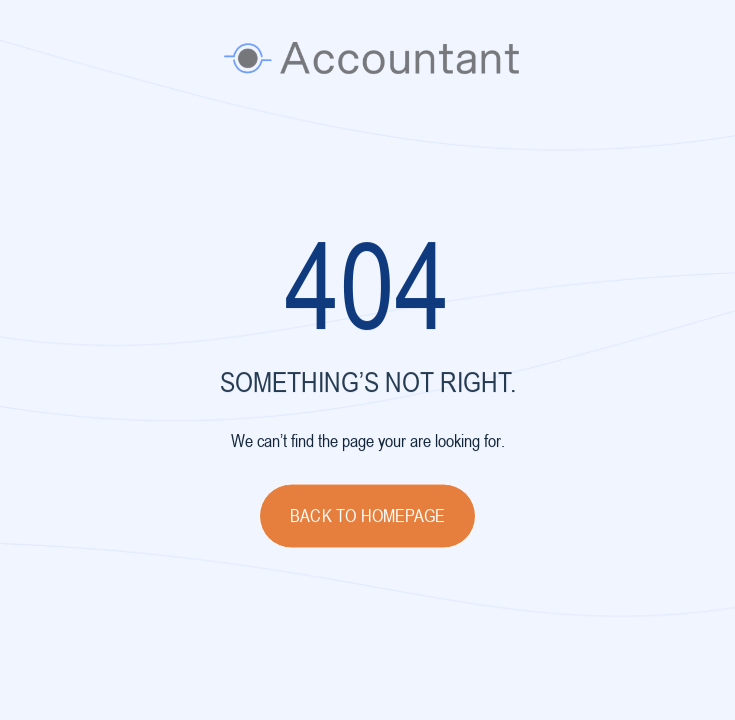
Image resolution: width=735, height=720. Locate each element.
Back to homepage (367, 517)
